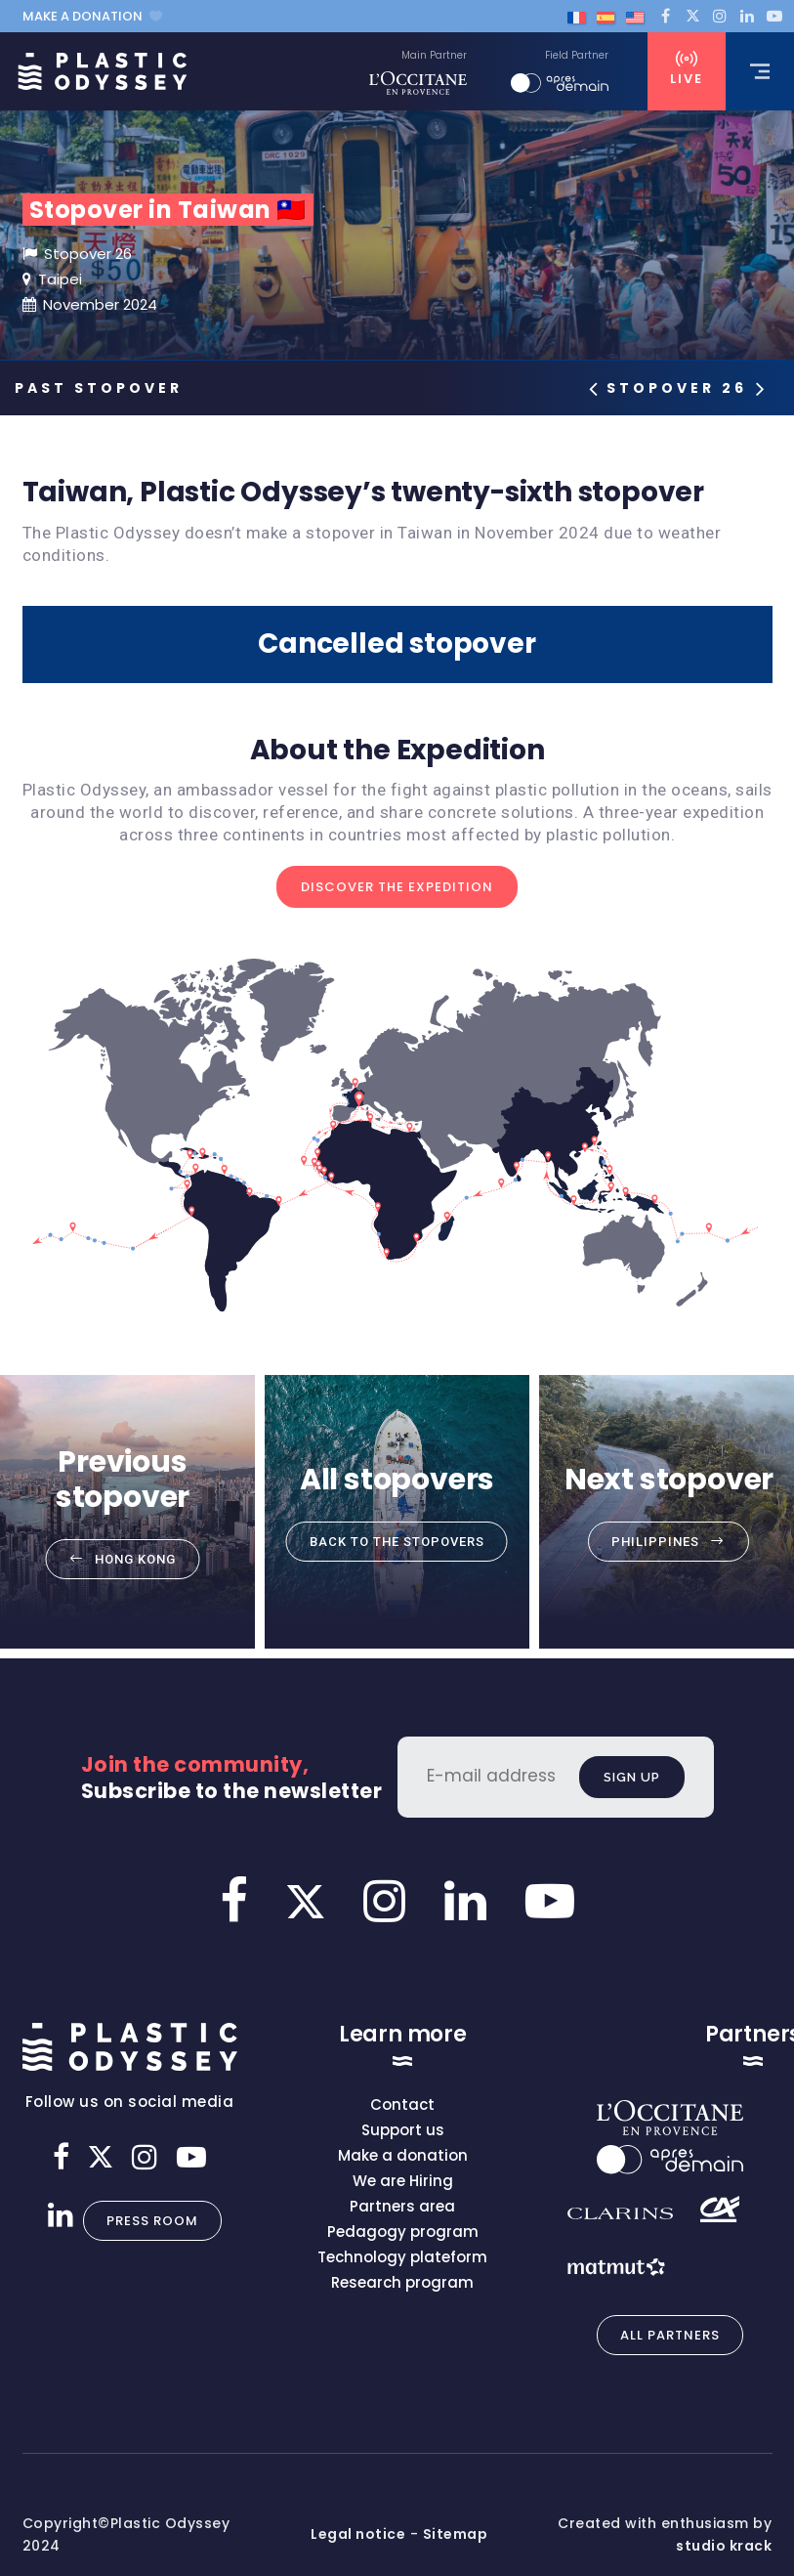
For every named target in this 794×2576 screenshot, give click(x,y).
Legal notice (358, 2534)
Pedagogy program (403, 2231)
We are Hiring (403, 2180)
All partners (670, 2335)
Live (686, 69)
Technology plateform (402, 2257)
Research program (402, 2282)
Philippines (655, 1541)
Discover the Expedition (397, 887)
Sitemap (455, 2534)
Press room (152, 2220)
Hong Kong (135, 1559)
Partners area (402, 2206)
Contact (402, 2104)
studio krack (724, 2545)
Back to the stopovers (397, 1541)
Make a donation (92, 16)
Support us (402, 2129)
